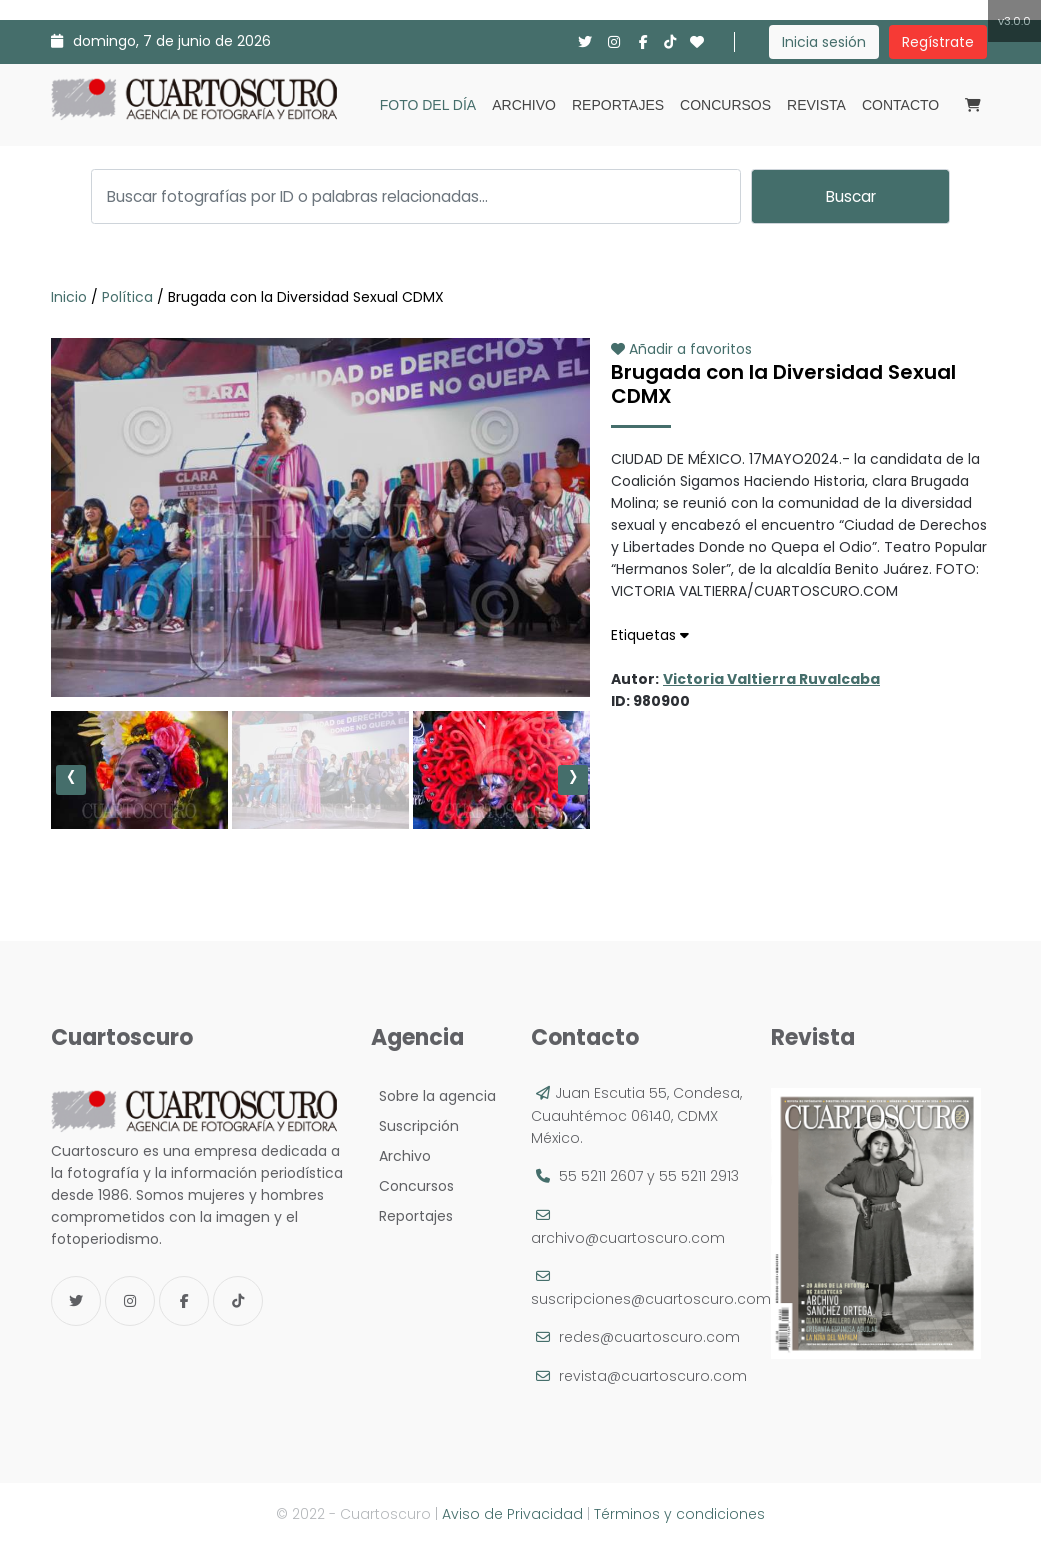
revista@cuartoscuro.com (653, 1376)
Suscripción (415, 1126)
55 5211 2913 (699, 1176)
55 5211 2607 (601, 1176)
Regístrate (938, 42)
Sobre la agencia (433, 1096)
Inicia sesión (824, 42)
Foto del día (428, 105)
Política (127, 297)
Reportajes (618, 105)
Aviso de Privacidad (512, 1514)
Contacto (900, 105)
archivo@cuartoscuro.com (628, 1238)
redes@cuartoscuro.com (649, 1337)
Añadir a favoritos (681, 349)
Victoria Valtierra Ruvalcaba (771, 679)
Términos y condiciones (679, 1514)
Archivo (524, 105)
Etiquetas (650, 635)
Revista (816, 105)
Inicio (71, 297)
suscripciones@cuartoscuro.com (651, 1299)
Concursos (725, 105)
